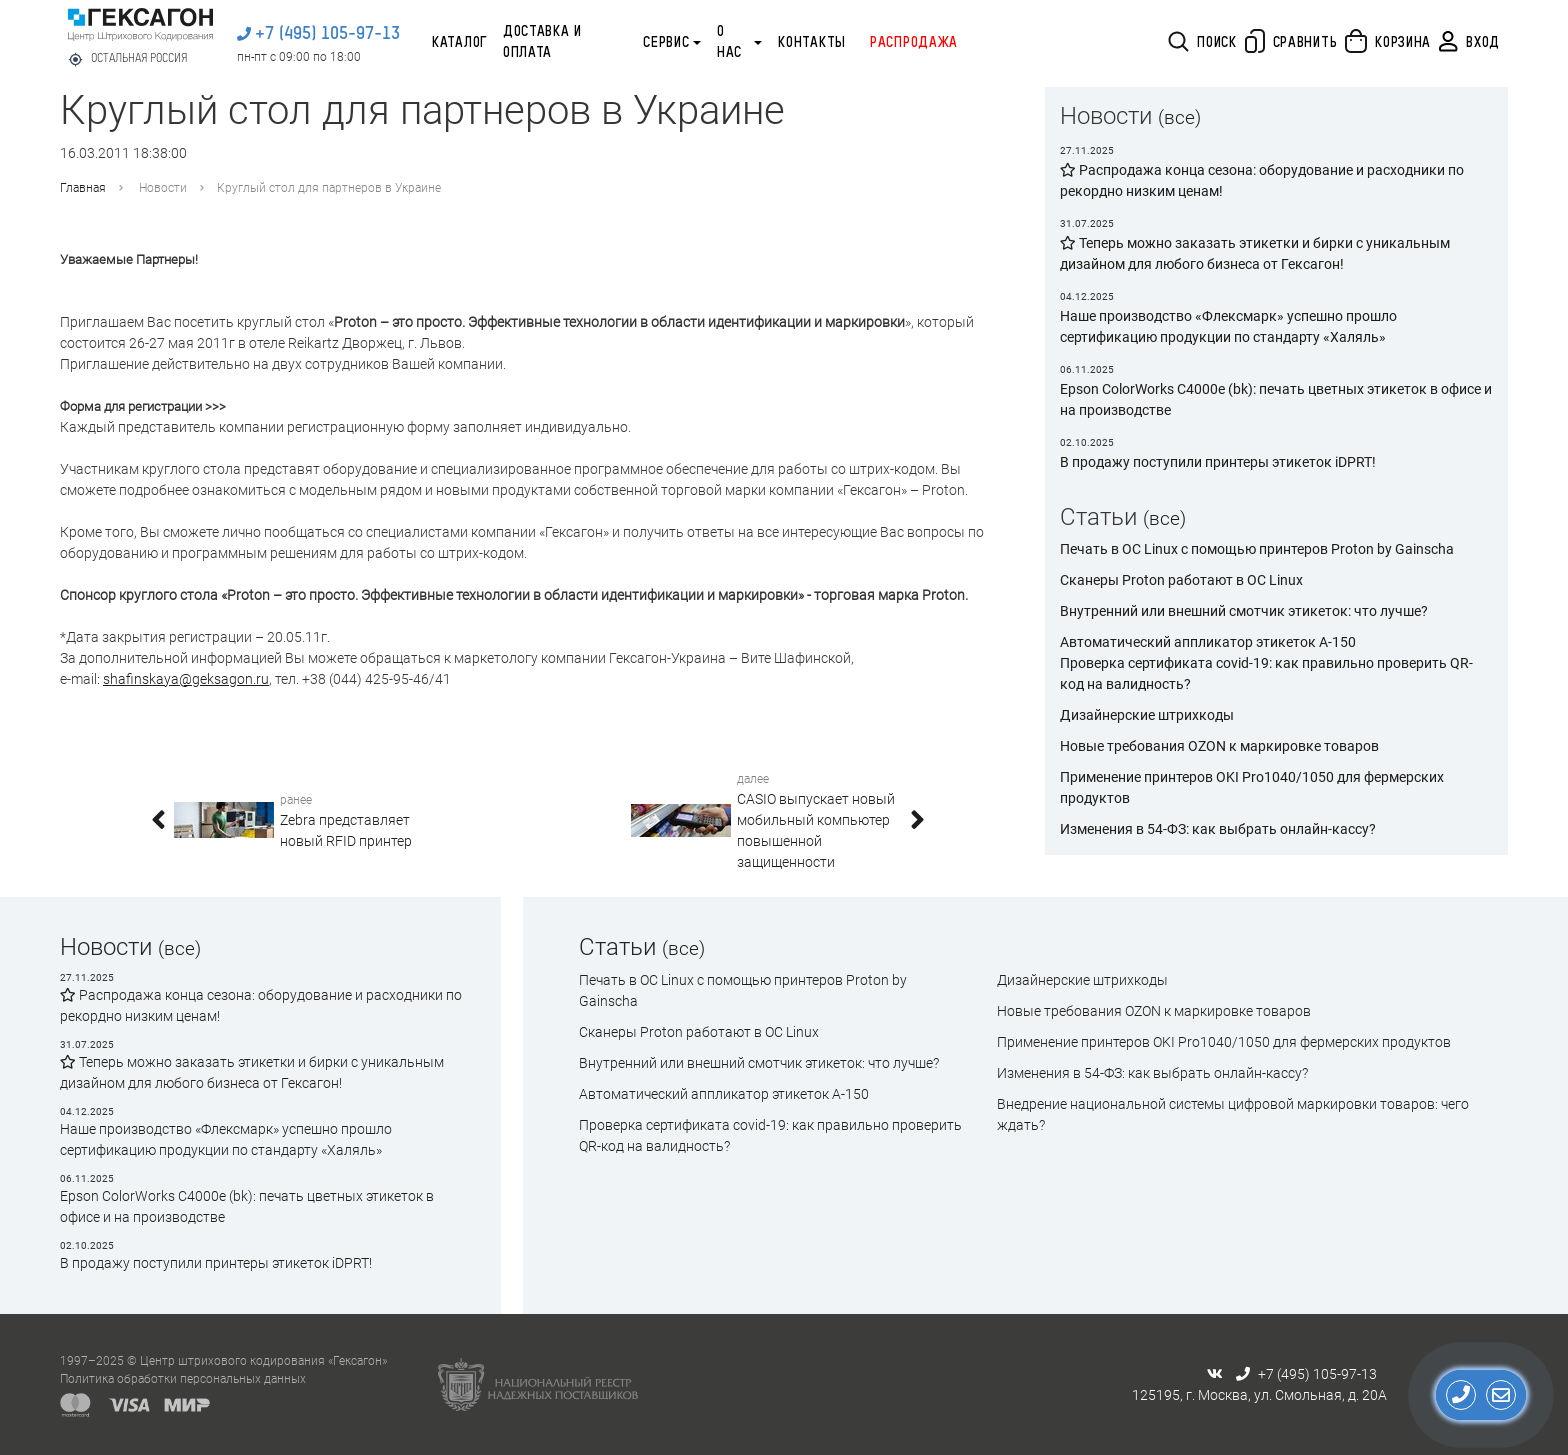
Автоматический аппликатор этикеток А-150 (1208, 642)
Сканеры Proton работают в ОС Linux (1181, 580)
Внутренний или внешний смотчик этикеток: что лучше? (1244, 611)
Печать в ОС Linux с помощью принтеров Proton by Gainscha (1257, 549)
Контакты (812, 43)
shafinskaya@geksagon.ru (186, 679)
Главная (83, 188)
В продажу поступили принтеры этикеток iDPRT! (216, 1263)
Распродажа (914, 43)
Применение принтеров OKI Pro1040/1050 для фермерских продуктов (1224, 1042)
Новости (163, 188)
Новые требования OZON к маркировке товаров (1219, 746)
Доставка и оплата (542, 42)
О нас (729, 42)
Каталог (459, 43)
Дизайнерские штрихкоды (1147, 715)
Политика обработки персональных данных (183, 1379)
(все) (1179, 117)
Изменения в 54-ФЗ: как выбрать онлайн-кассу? (1218, 829)
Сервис (666, 43)
